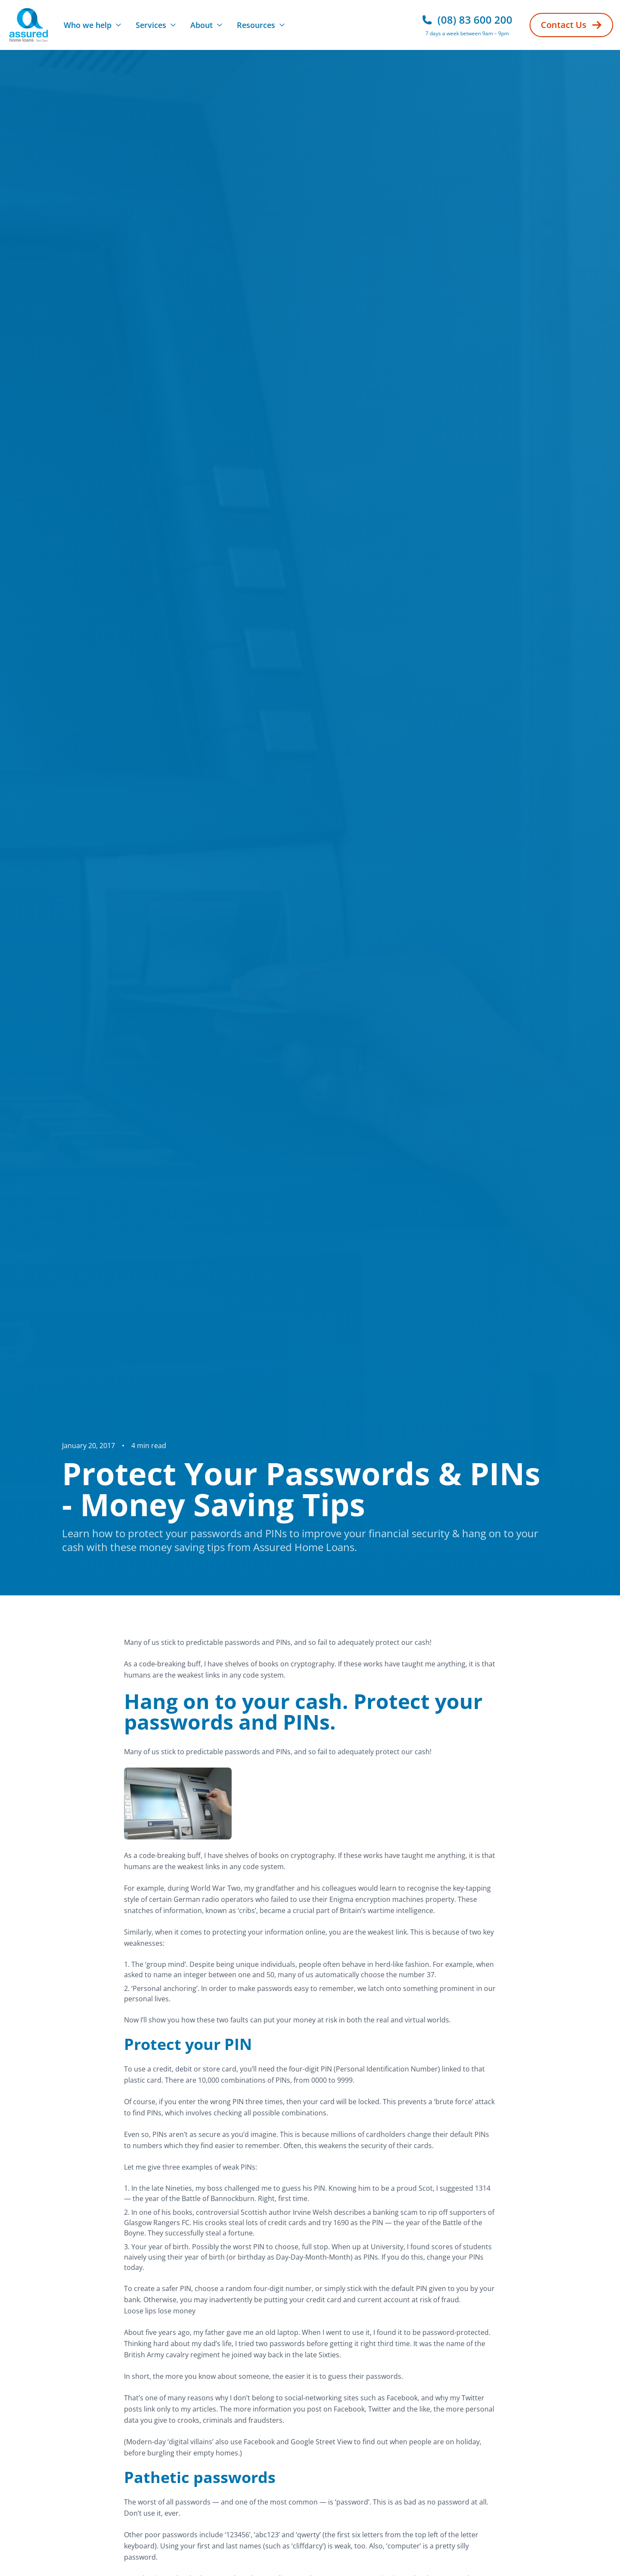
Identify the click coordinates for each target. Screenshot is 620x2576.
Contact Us (571, 25)
